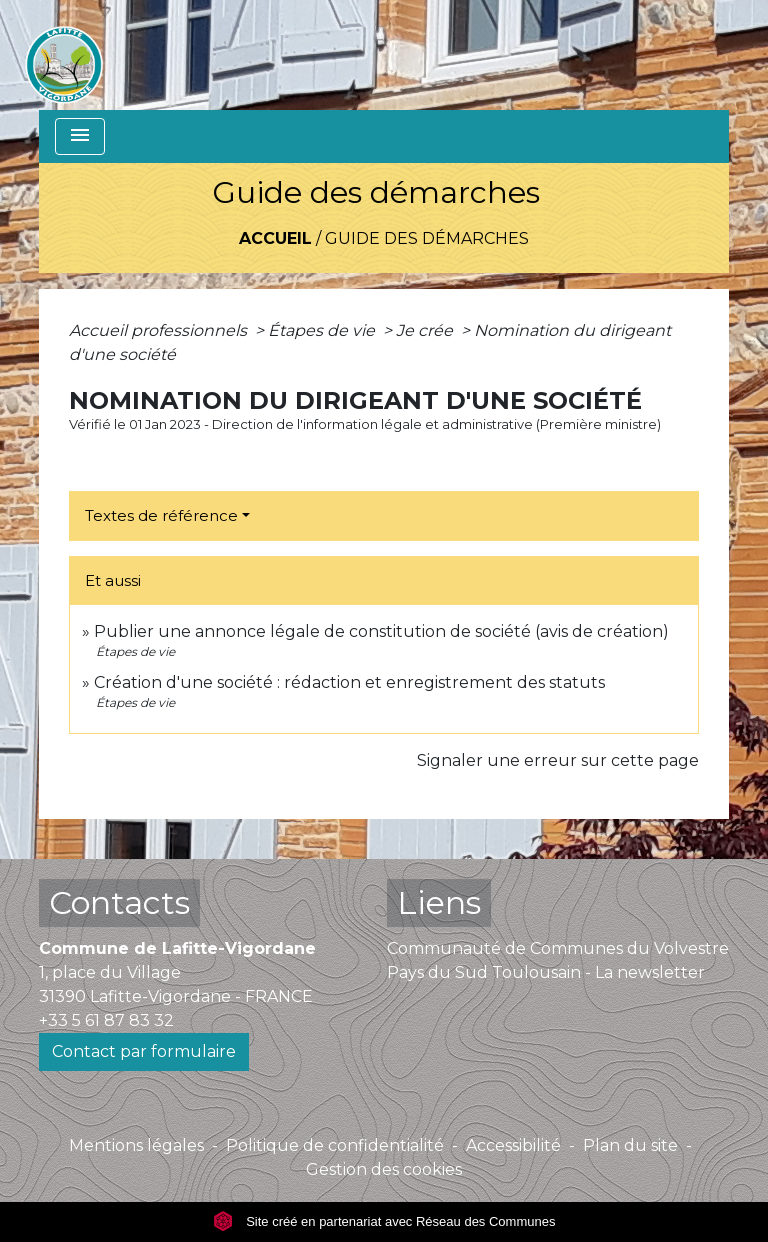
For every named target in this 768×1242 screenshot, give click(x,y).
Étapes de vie (323, 330)
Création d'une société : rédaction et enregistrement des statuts (349, 682)
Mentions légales (136, 1145)
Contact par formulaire (144, 1051)
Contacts (119, 902)
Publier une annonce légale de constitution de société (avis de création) (381, 631)
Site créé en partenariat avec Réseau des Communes (384, 1221)
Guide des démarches (427, 238)
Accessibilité (513, 1145)
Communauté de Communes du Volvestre (558, 948)
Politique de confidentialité (335, 1145)
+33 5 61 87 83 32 (106, 1020)
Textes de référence (161, 515)
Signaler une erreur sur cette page (558, 760)
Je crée (426, 330)
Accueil (275, 238)
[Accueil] (64, 55)
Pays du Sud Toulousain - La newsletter (546, 972)
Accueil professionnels (160, 330)
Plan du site (630, 1145)
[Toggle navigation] (80, 136)
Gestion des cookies (384, 1169)
